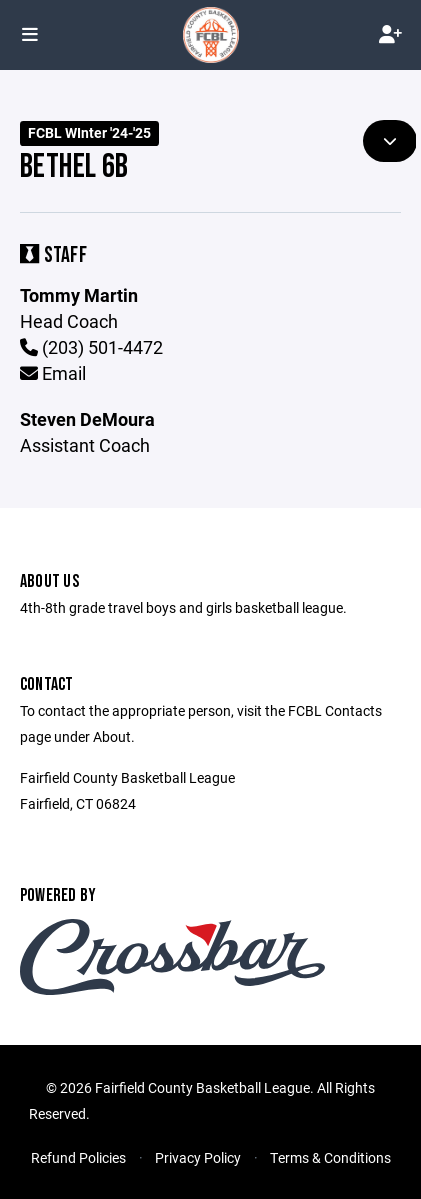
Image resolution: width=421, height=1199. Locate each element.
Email (53, 373)
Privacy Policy (198, 1157)
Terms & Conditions (330, 1157)
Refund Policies (78, 1157)
